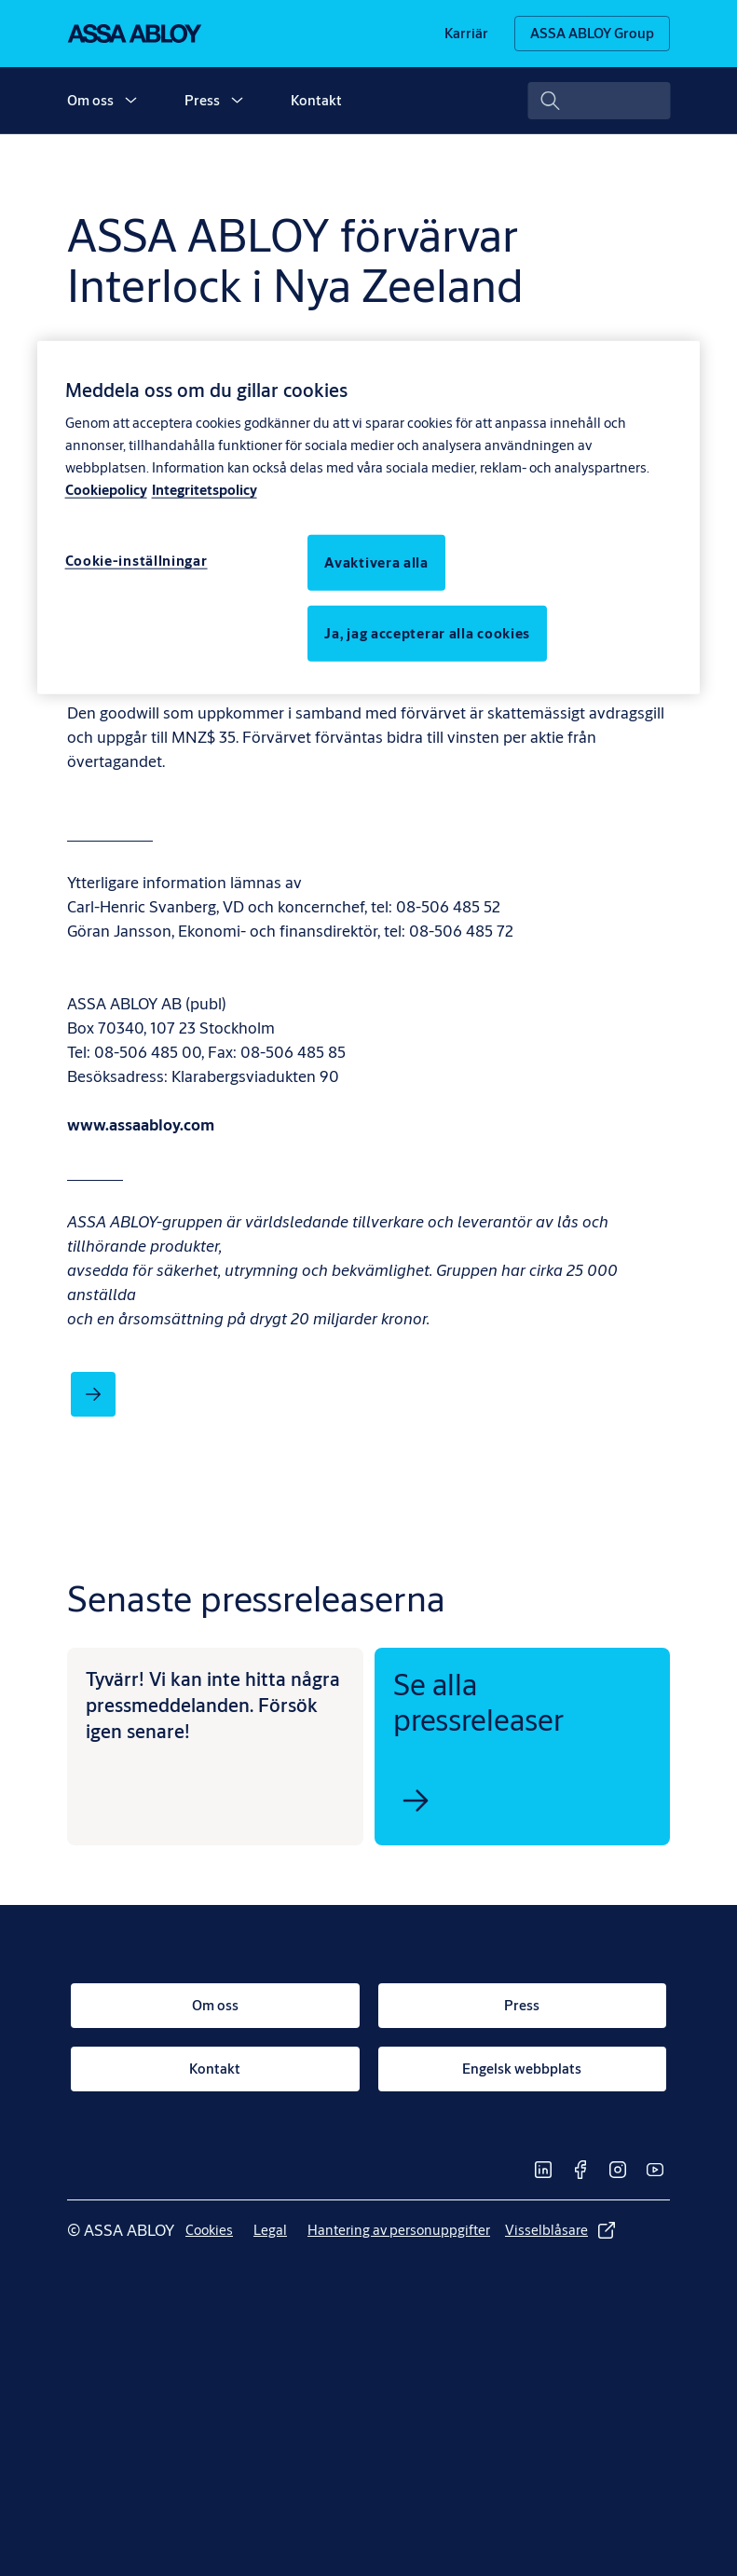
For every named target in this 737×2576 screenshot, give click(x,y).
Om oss (90, 100)
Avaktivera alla (376, 562)
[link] (466, 33)
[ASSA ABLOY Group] (592, 33)
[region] (369, 516)
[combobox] (598, 100)
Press (202, 100)
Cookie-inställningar (136, 560)
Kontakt (316, 100)
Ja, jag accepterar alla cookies (427, 633)
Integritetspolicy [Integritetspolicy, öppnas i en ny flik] (204, 490)
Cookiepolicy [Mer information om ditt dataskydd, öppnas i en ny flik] (106, 490)
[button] (130, 100)
